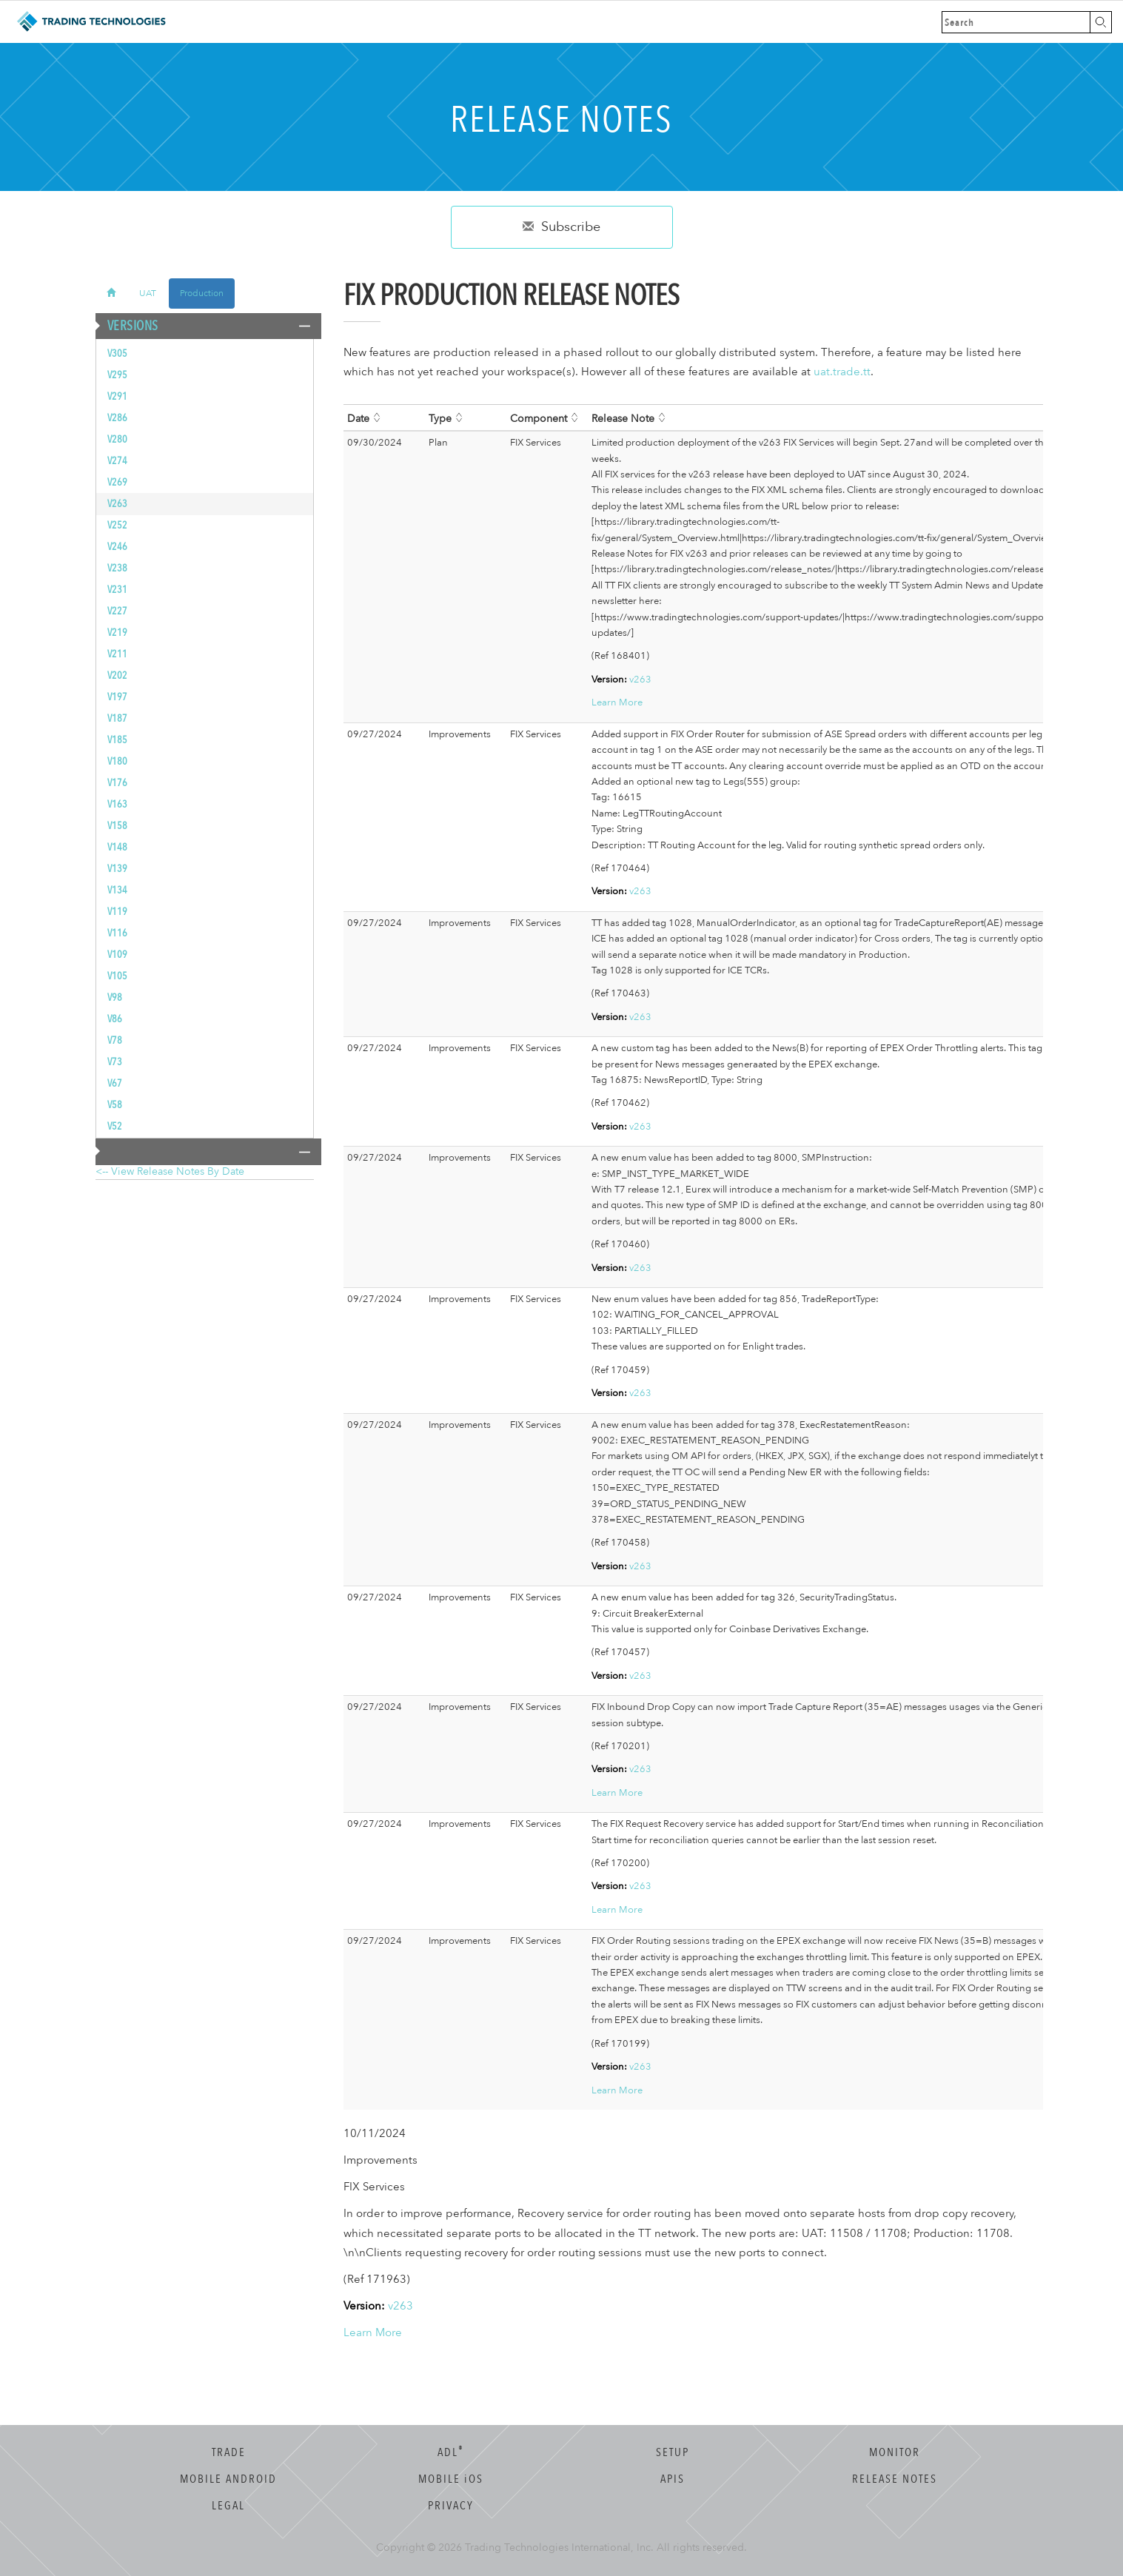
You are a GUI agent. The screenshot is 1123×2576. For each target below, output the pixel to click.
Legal (228, 2506)
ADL (451, 2452)
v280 (117, 439)
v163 (117, 804)
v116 (117, 933)
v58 (114, 1105)
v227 (117, 611)
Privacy (451, 2506)
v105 (117, 976)
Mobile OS (450, 2479)
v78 (114, 1040)
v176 (117, 783)
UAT (147, 293)
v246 (117, 547)
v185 (117, 740)
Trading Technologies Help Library (91, 22)
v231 (117, 590)
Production (202, 293)
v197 (117, 697)
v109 (117, 954)
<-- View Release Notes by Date (169, 1171)
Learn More (617, 702)
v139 (117, 869)
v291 (117, 396)
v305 (117, 353)
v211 (117, 654)
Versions (126, 326)
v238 (117, 568)
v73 (114, 1062)
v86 (114, 1019)
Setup (672, 2452)
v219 (117, 632)
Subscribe (561, 227)
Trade (229, 2452)
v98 (114, 997)
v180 (117, 761)
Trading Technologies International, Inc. (559, 2547)
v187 (117, 718)
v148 (117, 847)
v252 (117, 525)
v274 (117, 461)
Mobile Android (228, 2479)
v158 (117, 826)
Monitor (894, 2452)
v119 (117, 912)
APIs (672, 2479)
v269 (117, 482)
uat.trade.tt (842, 372)
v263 (117, 504)
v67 (114, 1083)
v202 (117, 675)
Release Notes (894, 2479)
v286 (117, 418)
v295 (117, 375)
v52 (114, 1126)
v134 (117, 890)
